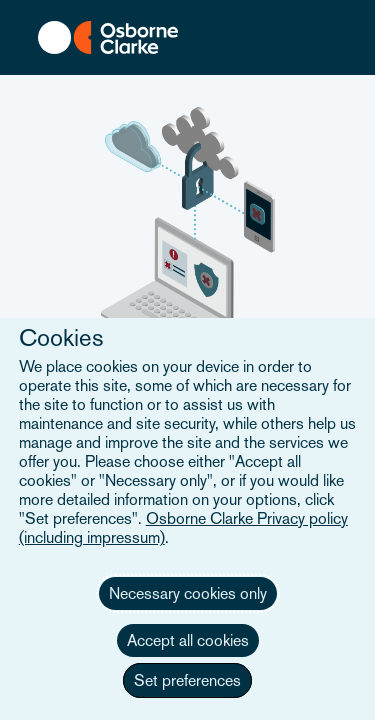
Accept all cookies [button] (188, 640)
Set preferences (187, 680)
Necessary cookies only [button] (188, 593)
